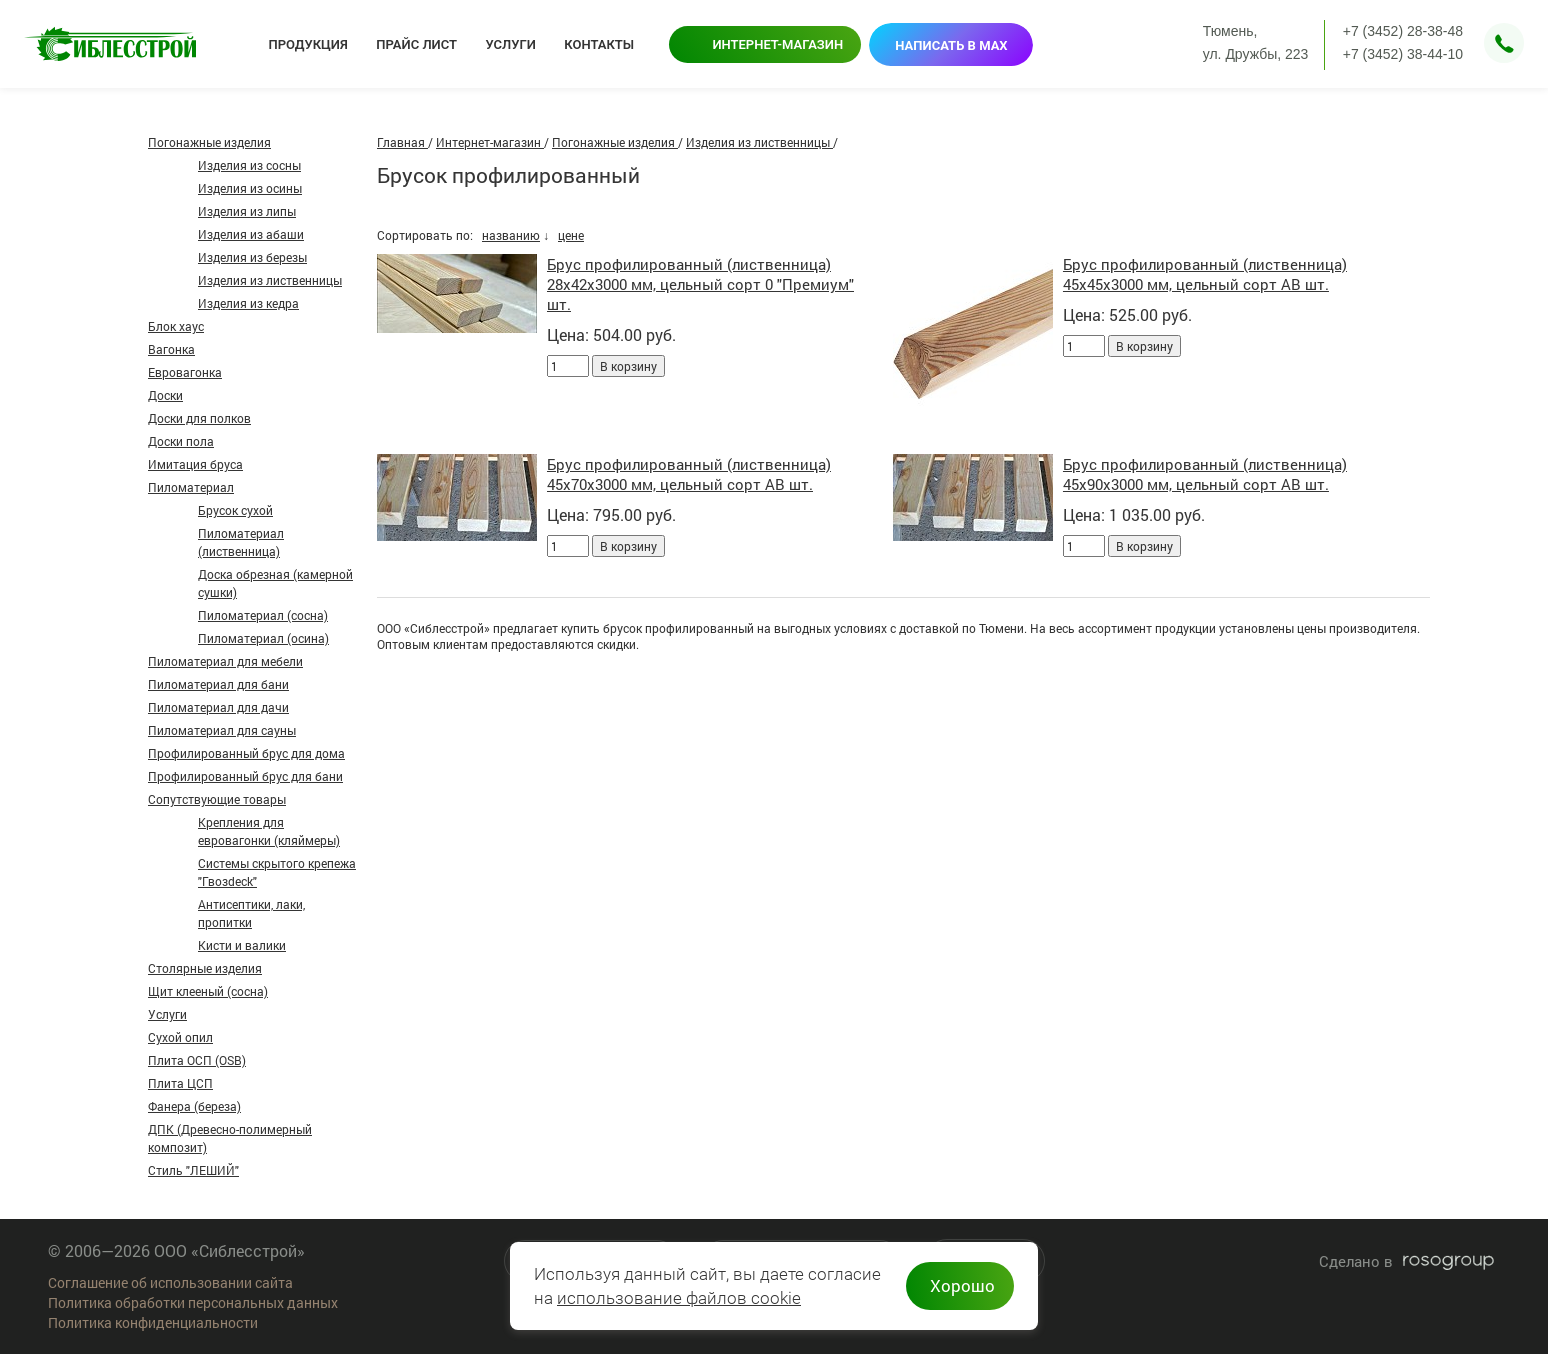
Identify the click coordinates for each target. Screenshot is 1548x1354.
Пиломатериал (191, 487)
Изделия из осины (250, 188)
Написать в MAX (951, 45)
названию (511, 235)
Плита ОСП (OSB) (197, 1060)
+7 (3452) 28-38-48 (1403, 31)
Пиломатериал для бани (218, 684)
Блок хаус (176, 326)
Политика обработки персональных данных (193, 1302)
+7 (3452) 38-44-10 (1403, 54)
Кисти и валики (242, 945)
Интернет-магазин (777, 44)
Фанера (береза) (194, 1106)
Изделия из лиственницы (270, 280)
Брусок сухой (235, 510)
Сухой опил (180, 1037)
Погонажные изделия (209, 142)
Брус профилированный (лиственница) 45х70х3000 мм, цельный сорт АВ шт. (689, 474)
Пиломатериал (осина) (263, 638)
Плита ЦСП (180, 1083)
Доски (165, 395)
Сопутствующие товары (217, 799)
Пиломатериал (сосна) (263, 615)
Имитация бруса (195, 464)
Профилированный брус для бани (245, 776)
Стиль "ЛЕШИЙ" (193, 1170)
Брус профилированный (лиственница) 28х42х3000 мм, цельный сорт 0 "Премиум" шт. (700, 284)
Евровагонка (185, 372)
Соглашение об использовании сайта (170, 1282)
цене (571, 235)
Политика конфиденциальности (153, 1322)
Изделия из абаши (251, 234)
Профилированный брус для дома (246, 753)
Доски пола (181, 441)
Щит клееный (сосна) (208, 991)
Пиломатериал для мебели (225, 661)
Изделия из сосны (249, 165)
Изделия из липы (247, 211)
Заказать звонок (1504, 43)
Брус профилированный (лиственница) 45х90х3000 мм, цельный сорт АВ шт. (1205, 474)
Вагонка (171, 349)
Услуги (167, 1014)
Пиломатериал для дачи (218, 707)
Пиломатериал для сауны (222, 730)
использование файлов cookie (679, 1298)
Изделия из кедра (248, 303)
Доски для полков (199, 418)
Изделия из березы (252, 257)
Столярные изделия (205, 968)
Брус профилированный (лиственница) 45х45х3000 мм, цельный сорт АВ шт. (1205, 274)
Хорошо (962, 1285)
